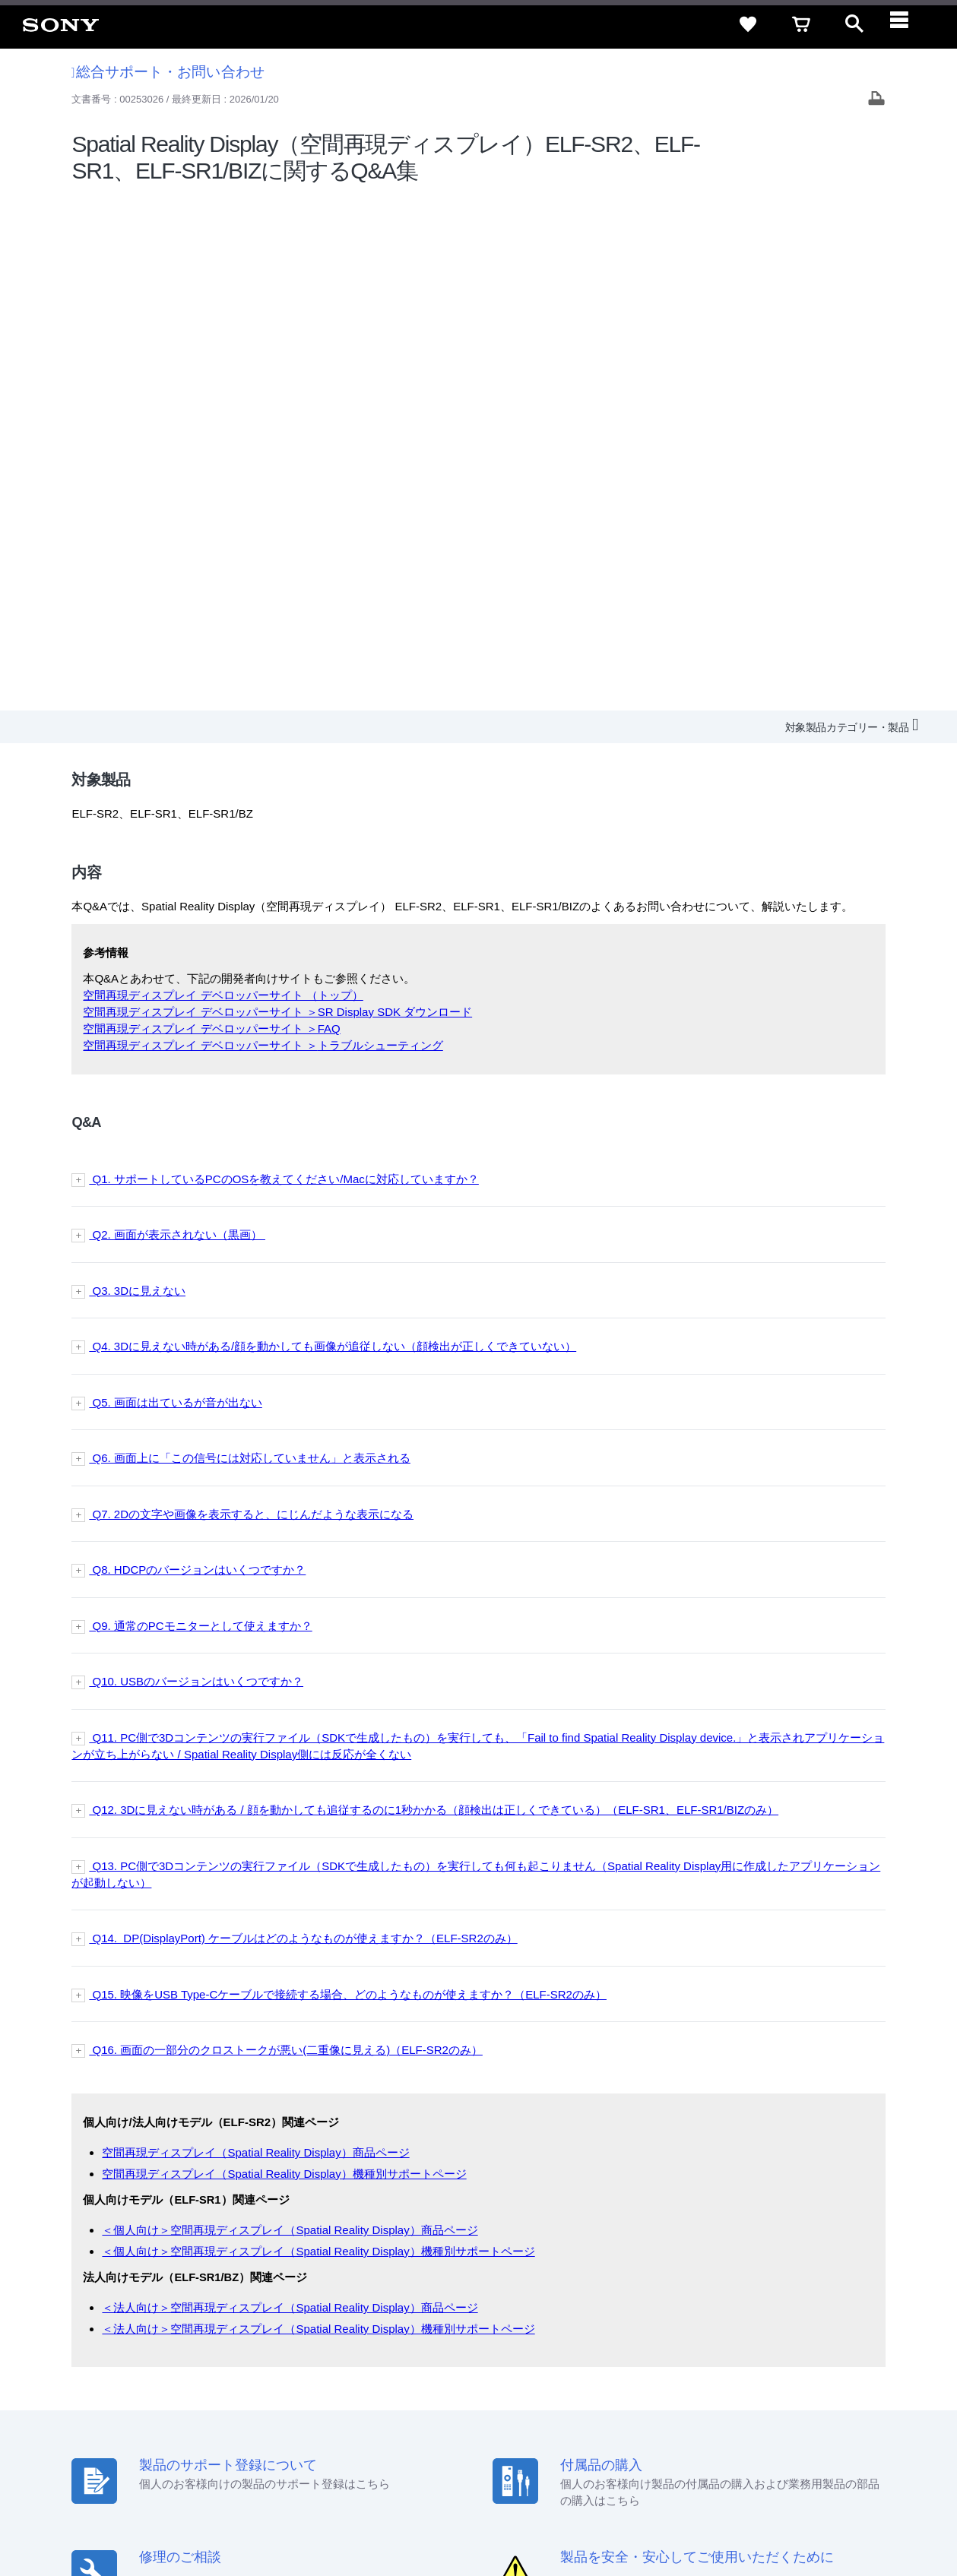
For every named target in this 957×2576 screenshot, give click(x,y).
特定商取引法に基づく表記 (682, 2366)
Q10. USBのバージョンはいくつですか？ (196, 1166)
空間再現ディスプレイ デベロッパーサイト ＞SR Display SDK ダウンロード (277, 497)
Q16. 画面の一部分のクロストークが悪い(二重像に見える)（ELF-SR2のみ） (286, 1535)
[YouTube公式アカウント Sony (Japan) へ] (809, 2431)
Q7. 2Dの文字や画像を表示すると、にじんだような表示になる (251, 998)
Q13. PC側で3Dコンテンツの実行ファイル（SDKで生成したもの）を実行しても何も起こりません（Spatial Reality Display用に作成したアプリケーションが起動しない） (475, 1359)
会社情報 (454, 2394)
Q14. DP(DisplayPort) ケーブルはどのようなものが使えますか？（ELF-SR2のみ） (303, 1423)
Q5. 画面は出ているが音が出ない (175, 887)
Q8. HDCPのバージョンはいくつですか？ (197, 1055)
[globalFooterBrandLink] (801, 2523)
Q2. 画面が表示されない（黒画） (177, 720)
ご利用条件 (124, 2514)
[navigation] (907, 24)
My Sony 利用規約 (818, 2394)
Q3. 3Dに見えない (137, 775)
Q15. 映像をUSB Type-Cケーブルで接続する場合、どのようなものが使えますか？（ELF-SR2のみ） (348, 1479)
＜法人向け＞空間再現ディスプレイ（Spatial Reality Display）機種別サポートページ (318, 1813)
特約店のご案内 (578, 2394)
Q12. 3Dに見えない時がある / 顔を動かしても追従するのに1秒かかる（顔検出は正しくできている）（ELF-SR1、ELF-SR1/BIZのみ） (433, 1295)
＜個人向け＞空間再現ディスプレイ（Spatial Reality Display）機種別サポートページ (318, 1735)
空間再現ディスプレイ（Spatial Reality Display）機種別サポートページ (284, 1658)
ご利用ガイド (790, 2366)
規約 (848, 2366)
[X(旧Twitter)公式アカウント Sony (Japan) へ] (777, 2431)
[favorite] (748, 24)
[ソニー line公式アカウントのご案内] (744, 2431)
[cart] (801, 24)
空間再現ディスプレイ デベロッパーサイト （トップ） (223, 480)
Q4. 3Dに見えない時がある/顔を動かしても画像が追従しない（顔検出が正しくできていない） (332, 831)
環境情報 (742, 2394)
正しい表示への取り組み (320, 2514)
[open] (854, 24)
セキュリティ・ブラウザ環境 (541, 2366)
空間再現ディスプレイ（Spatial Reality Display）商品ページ (255, 1637)
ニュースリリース (668, 2394)
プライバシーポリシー (207, 2514)
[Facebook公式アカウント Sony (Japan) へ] (842, 2431)
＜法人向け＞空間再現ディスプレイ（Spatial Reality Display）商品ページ (289, 1792)
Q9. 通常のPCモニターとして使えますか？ (200, 1110)
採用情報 (509, 2394)
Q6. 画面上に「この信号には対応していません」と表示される (249, 943)
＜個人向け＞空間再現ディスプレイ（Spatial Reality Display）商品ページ (289, 1715)
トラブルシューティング (380, 530)
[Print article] (876, 100)
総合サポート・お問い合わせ (168, 72)
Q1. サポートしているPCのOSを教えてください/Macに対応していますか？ (284, 663)
